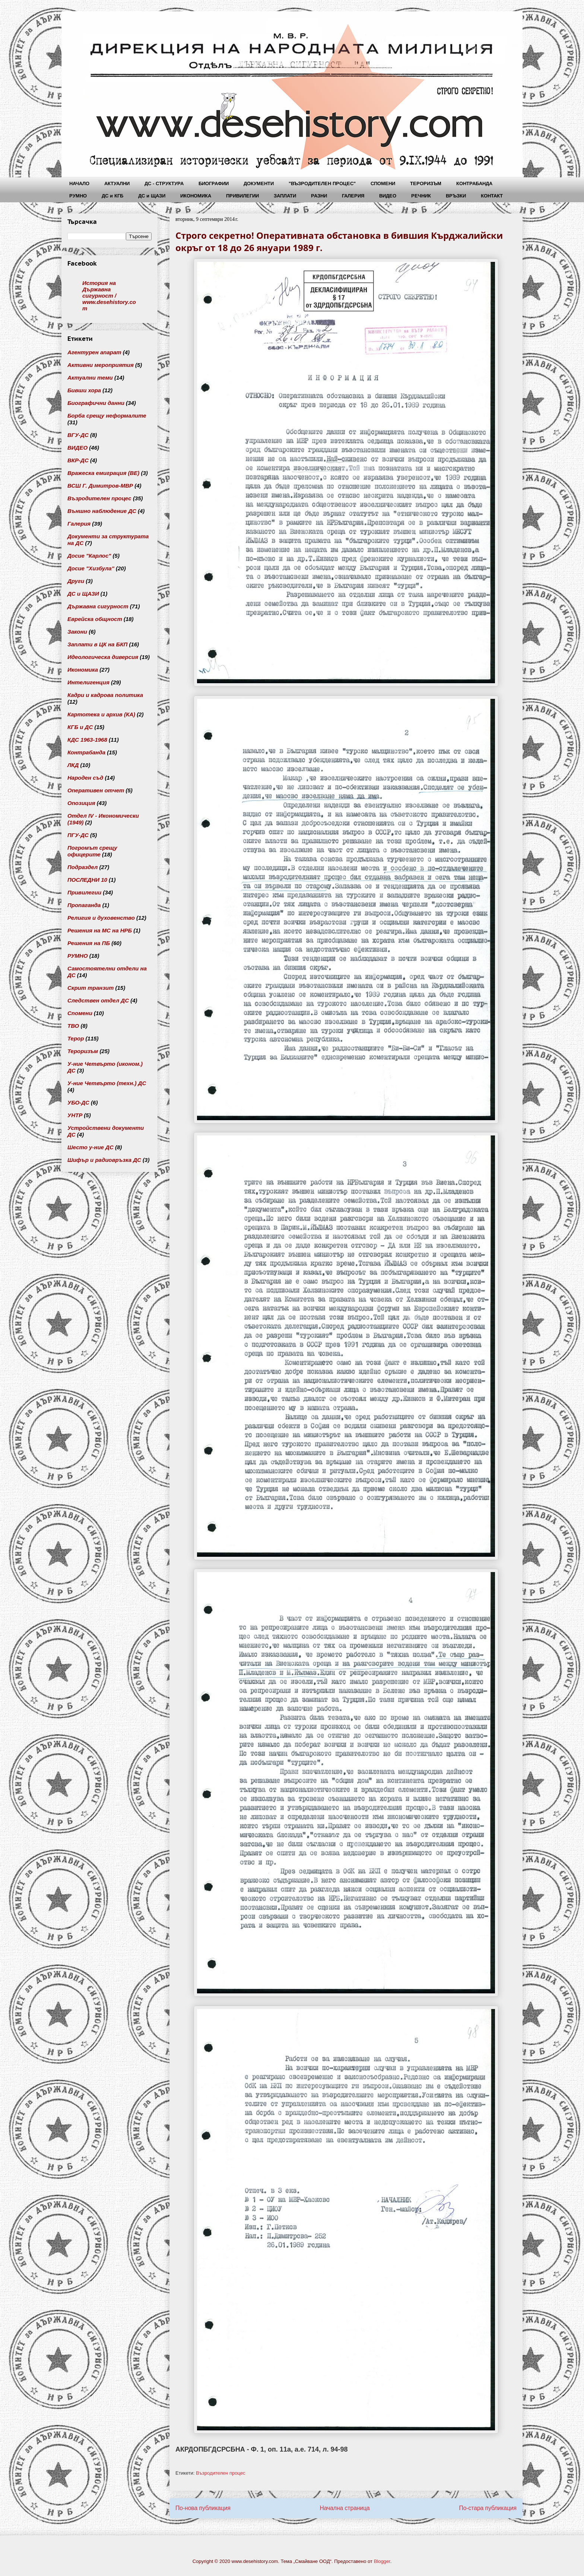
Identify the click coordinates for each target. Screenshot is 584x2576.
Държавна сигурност (97, 606)
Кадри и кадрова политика (105, 695)
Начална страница (344, 2508)
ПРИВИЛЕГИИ (242, 196)
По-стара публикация (488, 2508)
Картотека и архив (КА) (101, 714)
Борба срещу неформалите (106, 415)
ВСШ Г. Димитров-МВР (100, 485)
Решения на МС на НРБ (99, 930)
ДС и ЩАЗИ (151, 196)
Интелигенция (88, 682)
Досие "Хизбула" (90, 568)
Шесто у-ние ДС (90, 1147)
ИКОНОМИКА (195, 196)
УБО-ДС (78, 1102)
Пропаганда (84, 905)
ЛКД (73, 765)
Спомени (79, 1013)
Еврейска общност (94, 619)
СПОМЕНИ (383, 183)
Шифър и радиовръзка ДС (104, 1160)
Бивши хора (84, 390)
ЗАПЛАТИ (285, 196)
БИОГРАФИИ (214, 183)
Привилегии (84, 892)
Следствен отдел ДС (98, 1000)
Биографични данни (95, 403)
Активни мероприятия (100, 365)
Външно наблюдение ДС (101, 511)
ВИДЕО (387, 196)
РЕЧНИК (421, 196)
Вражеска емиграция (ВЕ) (103, 473)
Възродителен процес (220, 2473)
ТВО (73, 1026)
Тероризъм (82, 1051)
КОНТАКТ (492, 196)
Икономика (82, 669)
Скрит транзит (90, 988)
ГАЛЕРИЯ (353, 196)
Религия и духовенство (101, 918)
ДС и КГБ (112, 196)
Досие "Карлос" (89, 555)
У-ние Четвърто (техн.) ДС (106, 1083)
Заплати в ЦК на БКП (97, 644)
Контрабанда (86, 752)
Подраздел (82, 867)
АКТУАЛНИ (117, 183)
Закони (77, 631)
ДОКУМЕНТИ (259, 183)
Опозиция (81, 803)
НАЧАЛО (79, 183)
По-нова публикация (203, 2508)
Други (75, 581)
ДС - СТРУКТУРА (164, 183)
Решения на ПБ (88, 943)
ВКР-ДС (78, 460)
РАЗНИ (319, 196)
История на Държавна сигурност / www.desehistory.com (109, 295)
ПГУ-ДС (78, 835)
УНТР (74, 1115)
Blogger (382, 2561)
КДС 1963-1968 (87, 739)
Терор (75, 1038)
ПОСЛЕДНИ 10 (87, 880)
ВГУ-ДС (78, 435)
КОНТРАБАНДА (474, 183)
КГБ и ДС (80, 727)
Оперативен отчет (95, 790)
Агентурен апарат (94, 352)
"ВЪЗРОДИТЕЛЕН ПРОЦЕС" (322, 183)
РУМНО (78, 196)
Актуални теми (90, 377)
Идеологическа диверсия (102, 657)
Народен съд (85, 777)
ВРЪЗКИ (456, 196)
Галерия (79, 523)
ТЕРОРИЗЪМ (425, 183)
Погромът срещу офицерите (92, 851)
